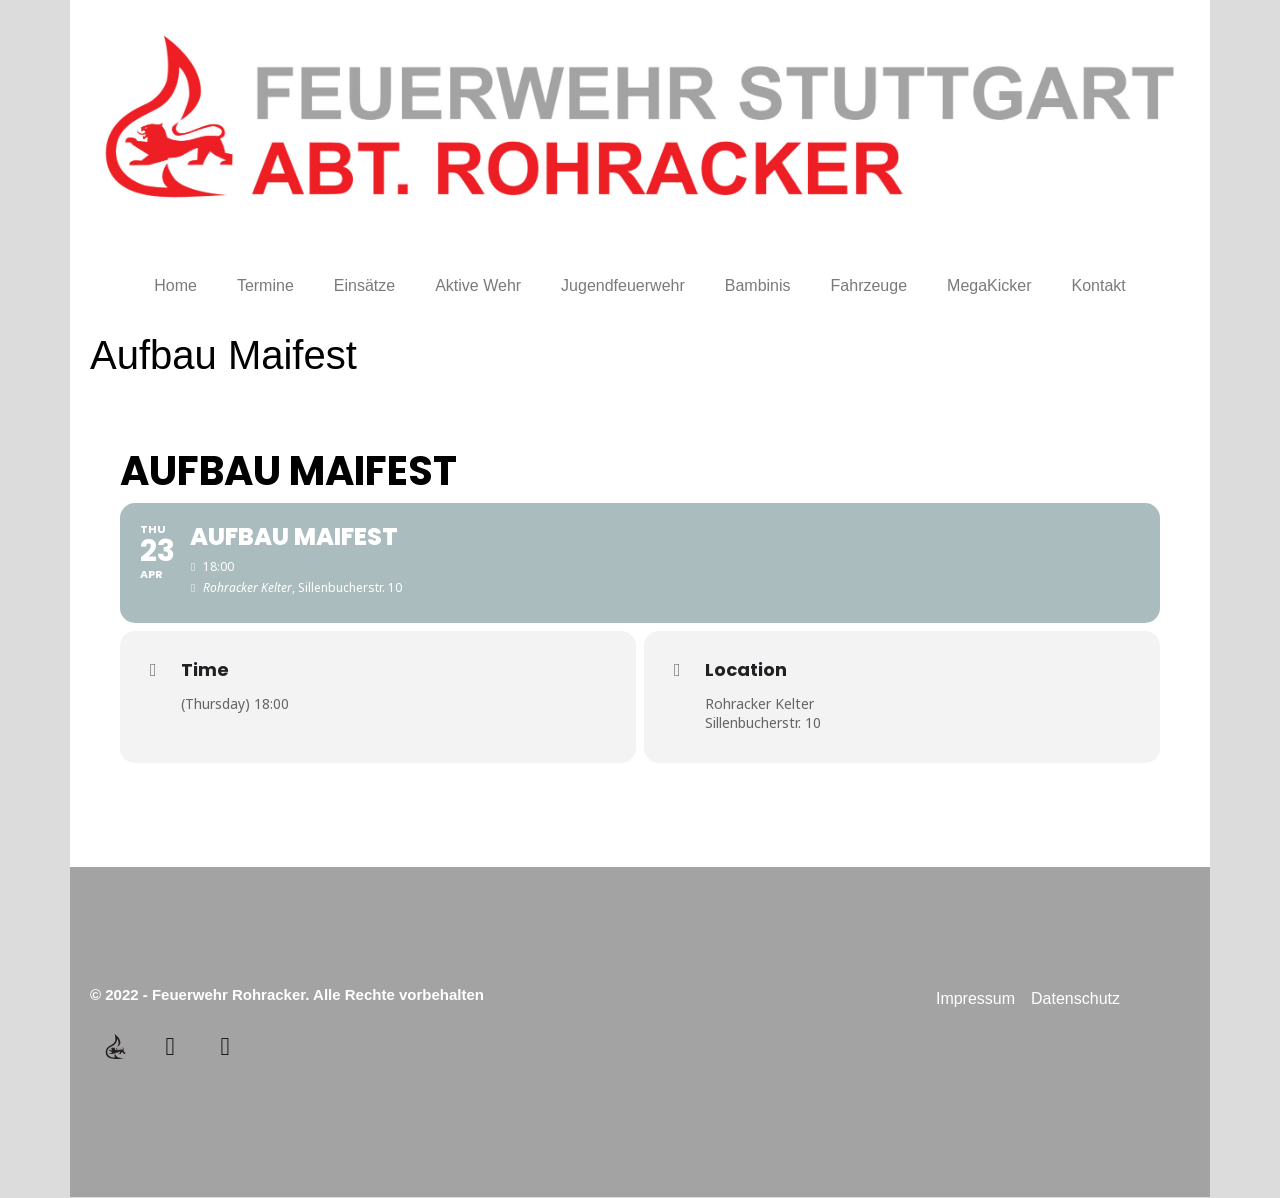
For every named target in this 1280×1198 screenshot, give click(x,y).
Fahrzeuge (869, 285)
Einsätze (364, 285)
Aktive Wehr (478, 285)
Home (175, 285)
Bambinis (758, 285)
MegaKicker (989, 285)
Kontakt (1099, 285)
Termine (265, 285)
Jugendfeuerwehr (623, 285)
